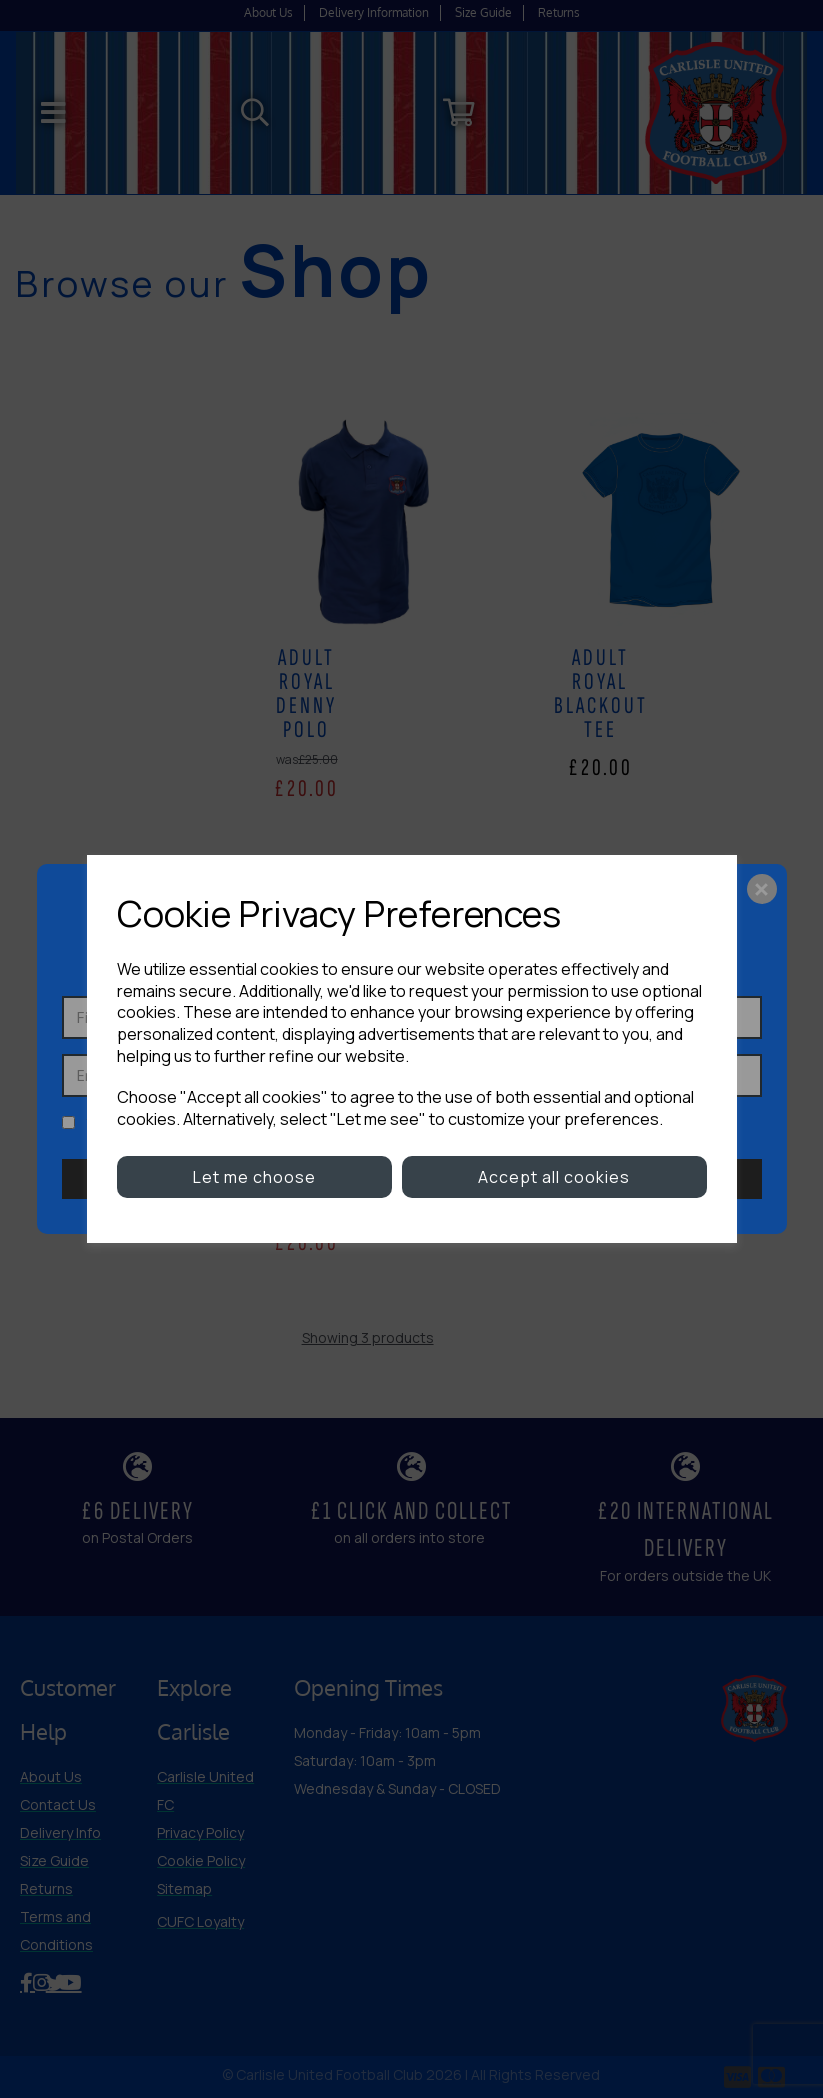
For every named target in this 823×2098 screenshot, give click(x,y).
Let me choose (254, 1177)
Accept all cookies (554, 1177)
